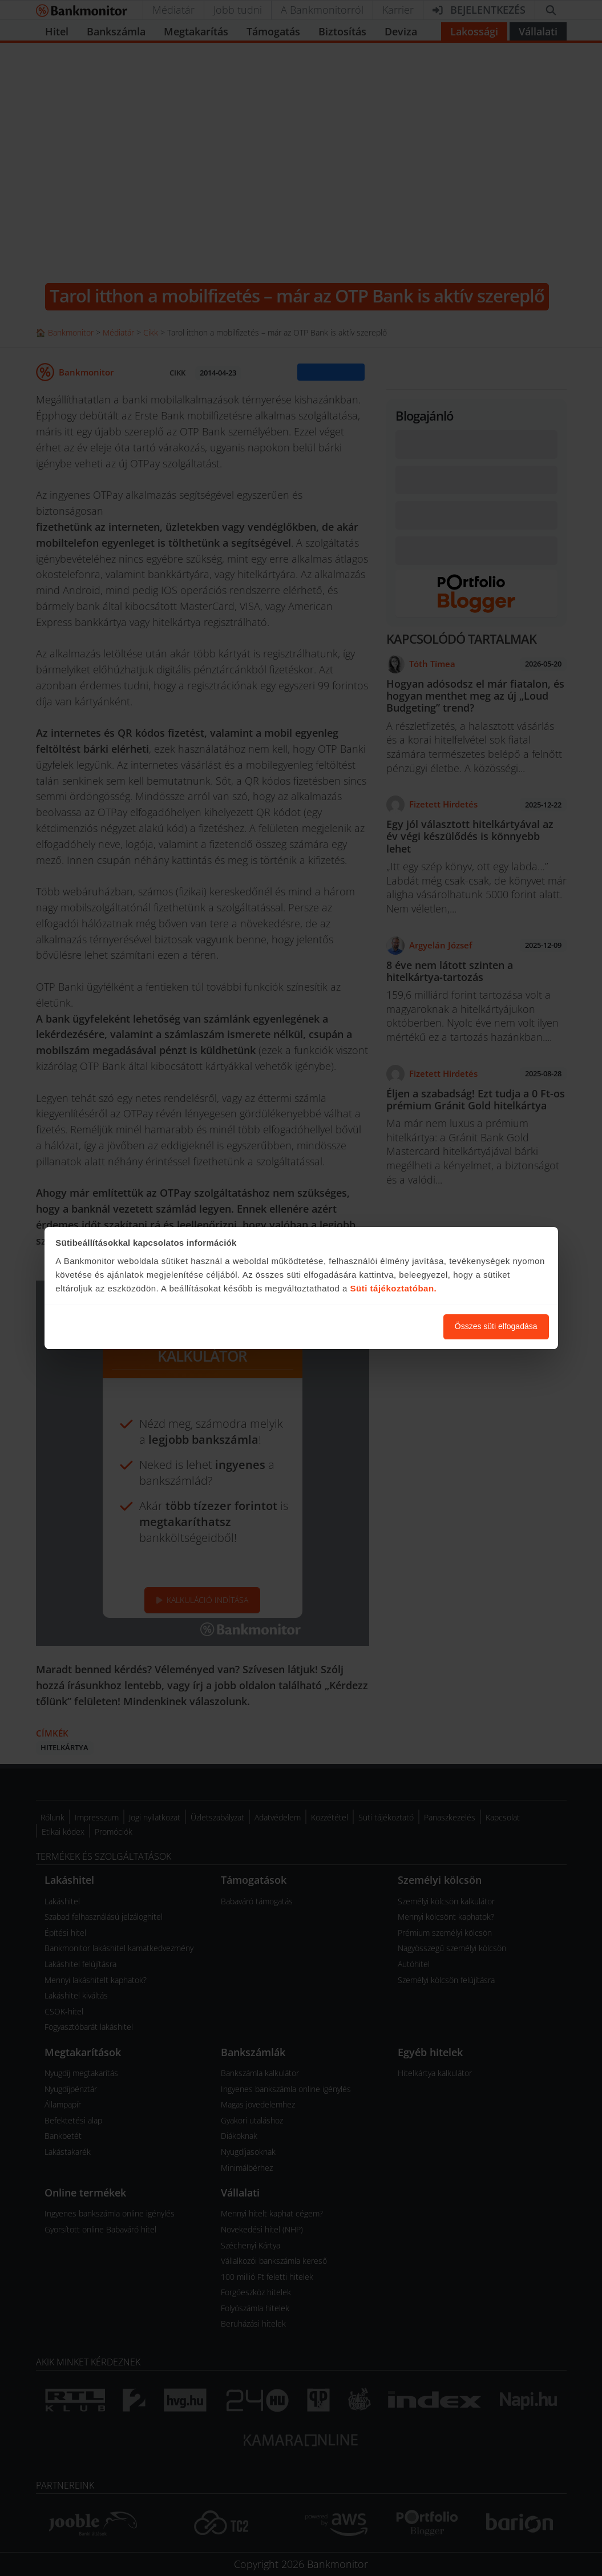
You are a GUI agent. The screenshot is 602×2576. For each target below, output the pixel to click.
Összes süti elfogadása (496, 1326)
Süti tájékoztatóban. (393, 1288)
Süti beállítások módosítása (372, 1326)
